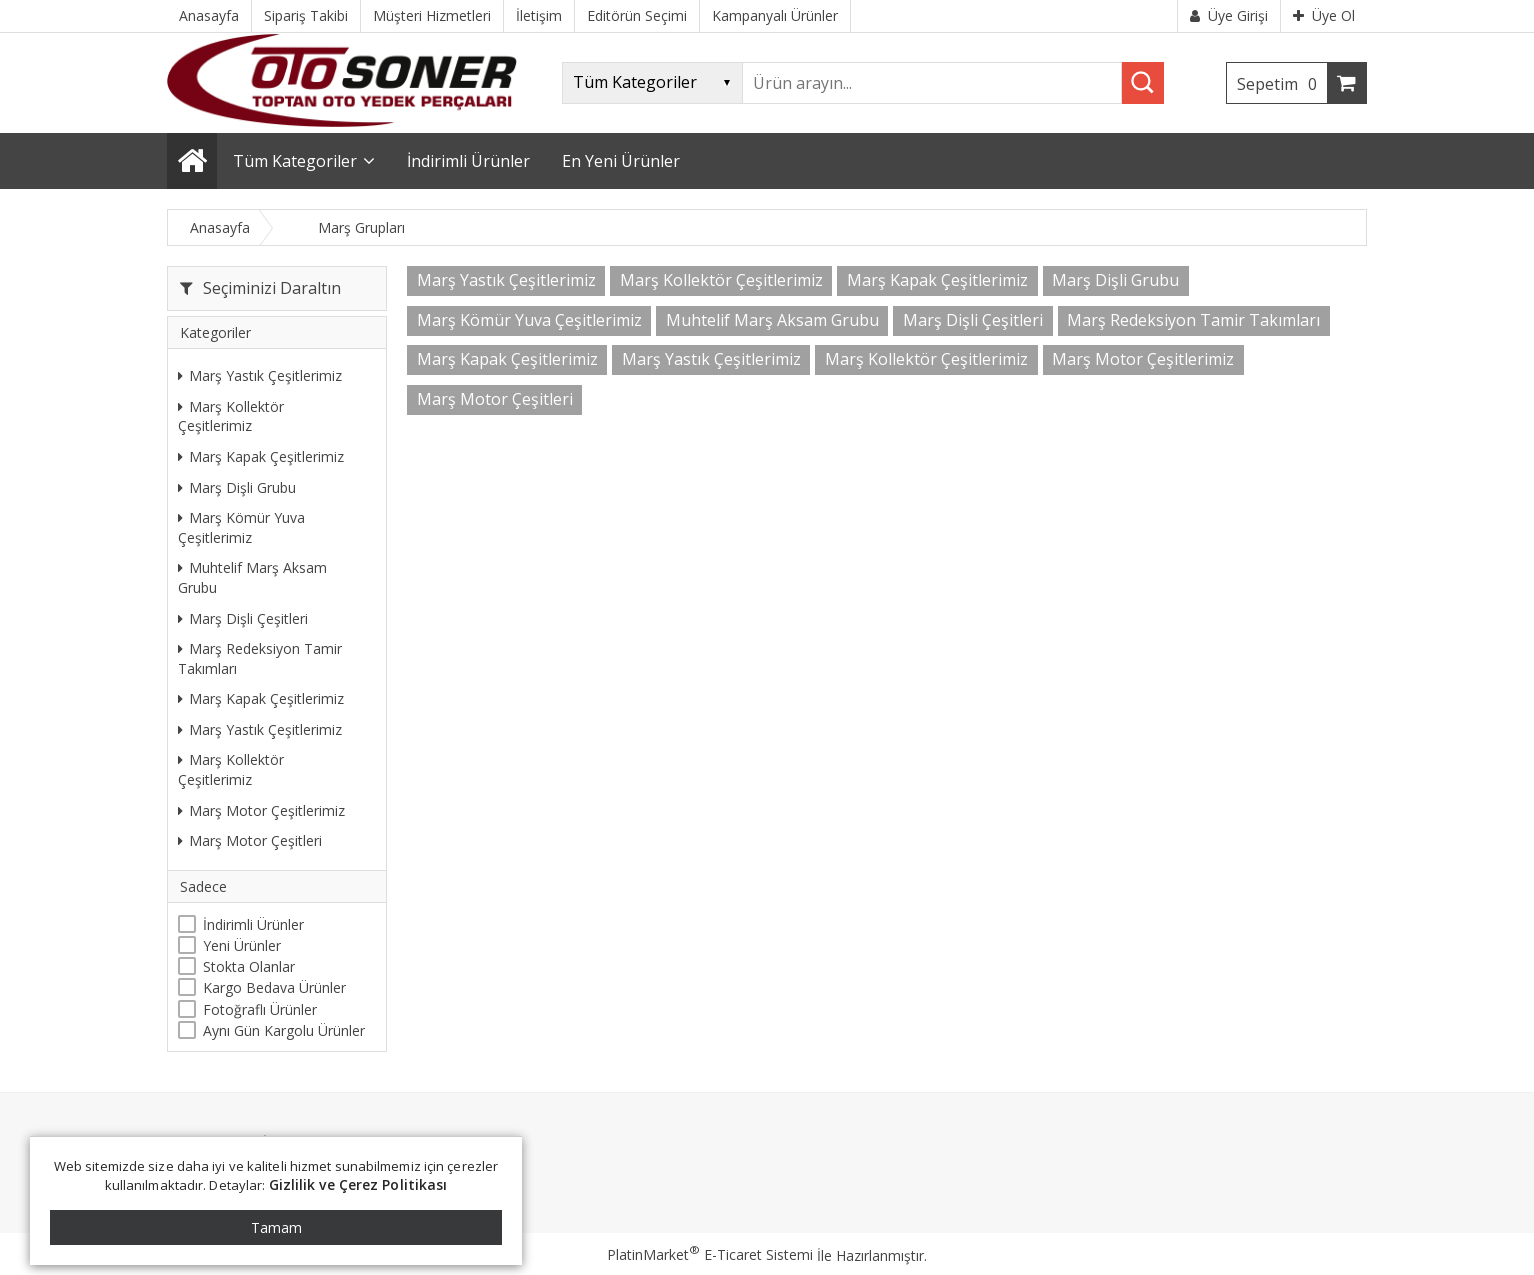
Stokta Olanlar (249, 966)
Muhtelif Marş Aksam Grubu (252, 577)
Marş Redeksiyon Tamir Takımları (260, 658)
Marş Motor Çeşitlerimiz (261, 810)
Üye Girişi (1229, 15)
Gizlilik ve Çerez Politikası (358, 1184)
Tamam (276, 1227)
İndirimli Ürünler (253, 924)
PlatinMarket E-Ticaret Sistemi (710, 1254)
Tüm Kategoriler (295, 161)
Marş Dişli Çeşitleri (243, 618)
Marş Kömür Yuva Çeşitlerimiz (241, 527)
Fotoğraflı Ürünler (260, 1009)
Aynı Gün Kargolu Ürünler (284, 1030)
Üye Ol (1324, 15)
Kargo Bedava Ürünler (274, 987)
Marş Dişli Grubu (237, 487)
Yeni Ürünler (242, 945)
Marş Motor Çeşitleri (250, 840)
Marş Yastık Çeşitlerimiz (260, 375)
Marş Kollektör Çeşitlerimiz (231, 416)
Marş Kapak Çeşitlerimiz (261, 456)
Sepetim (1282, 84)
